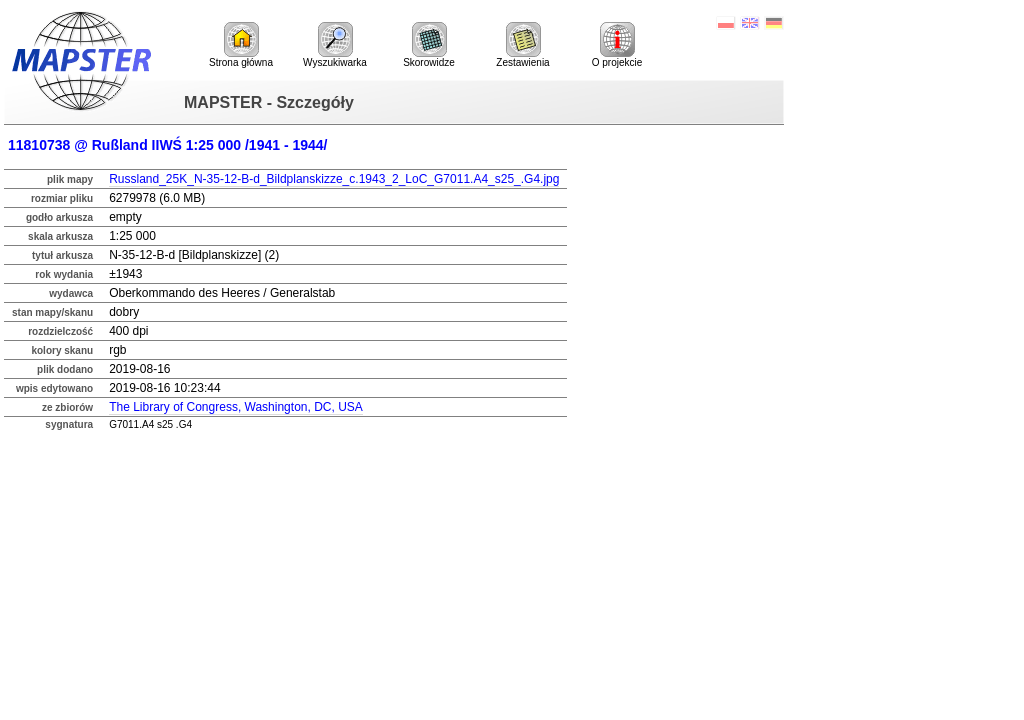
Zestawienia (522, 45)
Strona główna (241, 45)
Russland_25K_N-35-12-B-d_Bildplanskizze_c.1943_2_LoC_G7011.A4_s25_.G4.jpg (334, 179)
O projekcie (617, 45)
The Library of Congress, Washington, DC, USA (236, 407)
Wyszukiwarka (335, 45)
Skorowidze (429, 45)
